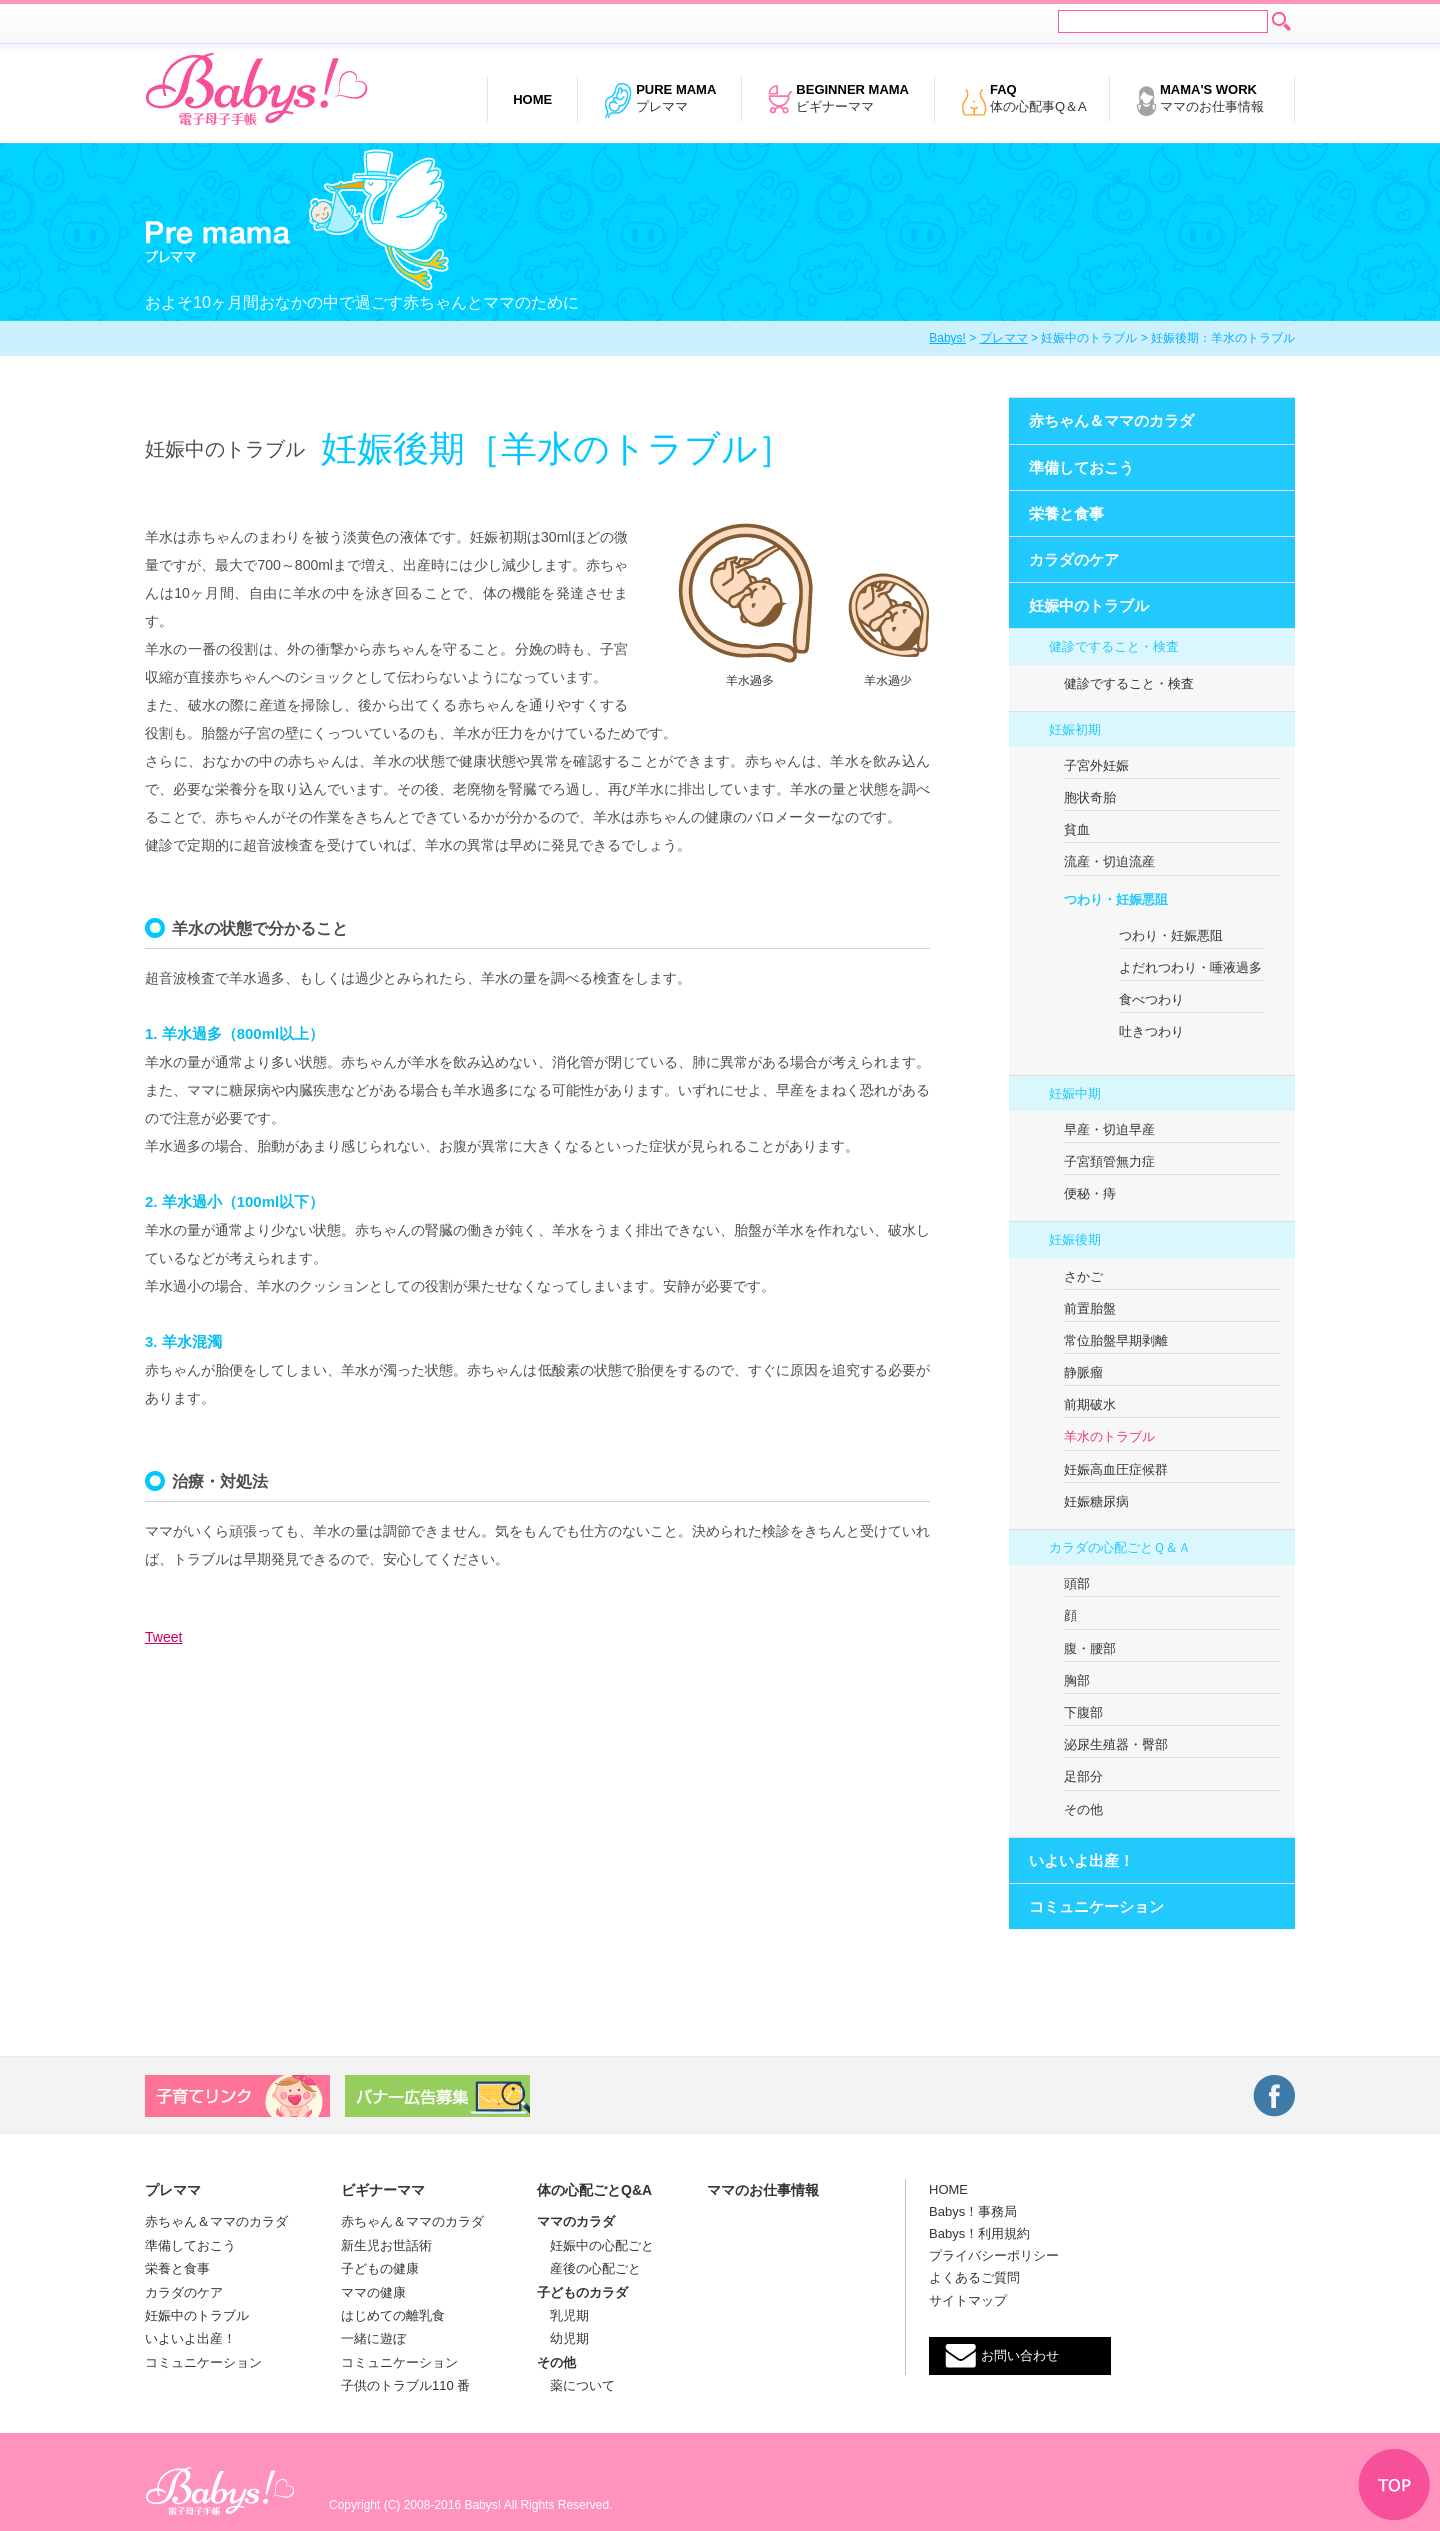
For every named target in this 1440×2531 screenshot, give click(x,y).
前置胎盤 (1090, 1308)
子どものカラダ (582, 2292)
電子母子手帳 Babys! (256, 90)
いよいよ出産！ (1081, 1860)
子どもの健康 (380, 2268)
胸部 (1077, 1680)
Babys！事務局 (973, 2211)
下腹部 (1083, 1712)
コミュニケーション (1096, 1906)
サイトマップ (968, 2300)
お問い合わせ (1020, 2355)
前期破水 (1090, 1404)
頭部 (1077, 1583)
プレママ (659, 100)
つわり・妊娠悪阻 (1116, 899)
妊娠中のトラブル (1089, 605)
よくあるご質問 (974, 2277)
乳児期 (563, 2315)
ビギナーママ (838, 100)
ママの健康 (373, 2292)
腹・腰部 (1090, 1648)
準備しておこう (1081, 467)
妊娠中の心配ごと (595, 2245)
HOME (948, 2189)
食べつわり (1151, 999)
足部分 (1083, 1776)
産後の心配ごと (589, 2268)
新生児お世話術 (386, 2245)
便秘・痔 (1090, 1193)
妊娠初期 (1075, 729)
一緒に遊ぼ (373, 2338)
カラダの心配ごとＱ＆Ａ (1120, 1547)
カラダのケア (1074, 559)
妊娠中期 (1075, 1093)
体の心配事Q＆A (1023, 100)
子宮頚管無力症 (1109, 1161)
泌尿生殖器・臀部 (1116, 1744)
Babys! (947, 338)
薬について (576, 2385)
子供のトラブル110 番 (405, 2385)
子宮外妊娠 (1096, 765)
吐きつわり (1151, 1031)
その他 (1083, 1809)
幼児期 (563, 2338)
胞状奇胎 (1090, 797)
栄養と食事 (1066, 513)
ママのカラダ (576, 2221)
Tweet (163, 1637)
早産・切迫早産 (1109, 1129)
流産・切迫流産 (1109, 861)
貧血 (1077, 829)
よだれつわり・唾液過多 (1190, 967)
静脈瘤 (1083, 1372)
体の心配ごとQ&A (594, 2190)
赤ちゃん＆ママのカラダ (1111, 420)
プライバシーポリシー (994, 2255)
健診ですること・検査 (1114, 646)
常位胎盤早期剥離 (1116, 1340)
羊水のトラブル (1109, 1436)
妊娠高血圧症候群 (1116, 1469)
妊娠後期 (1075, 1239)
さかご (1083, 1276)
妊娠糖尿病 (1096, 1501)
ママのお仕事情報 (1199, 100)
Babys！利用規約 (979, 2233)
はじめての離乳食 (393, 2315)
